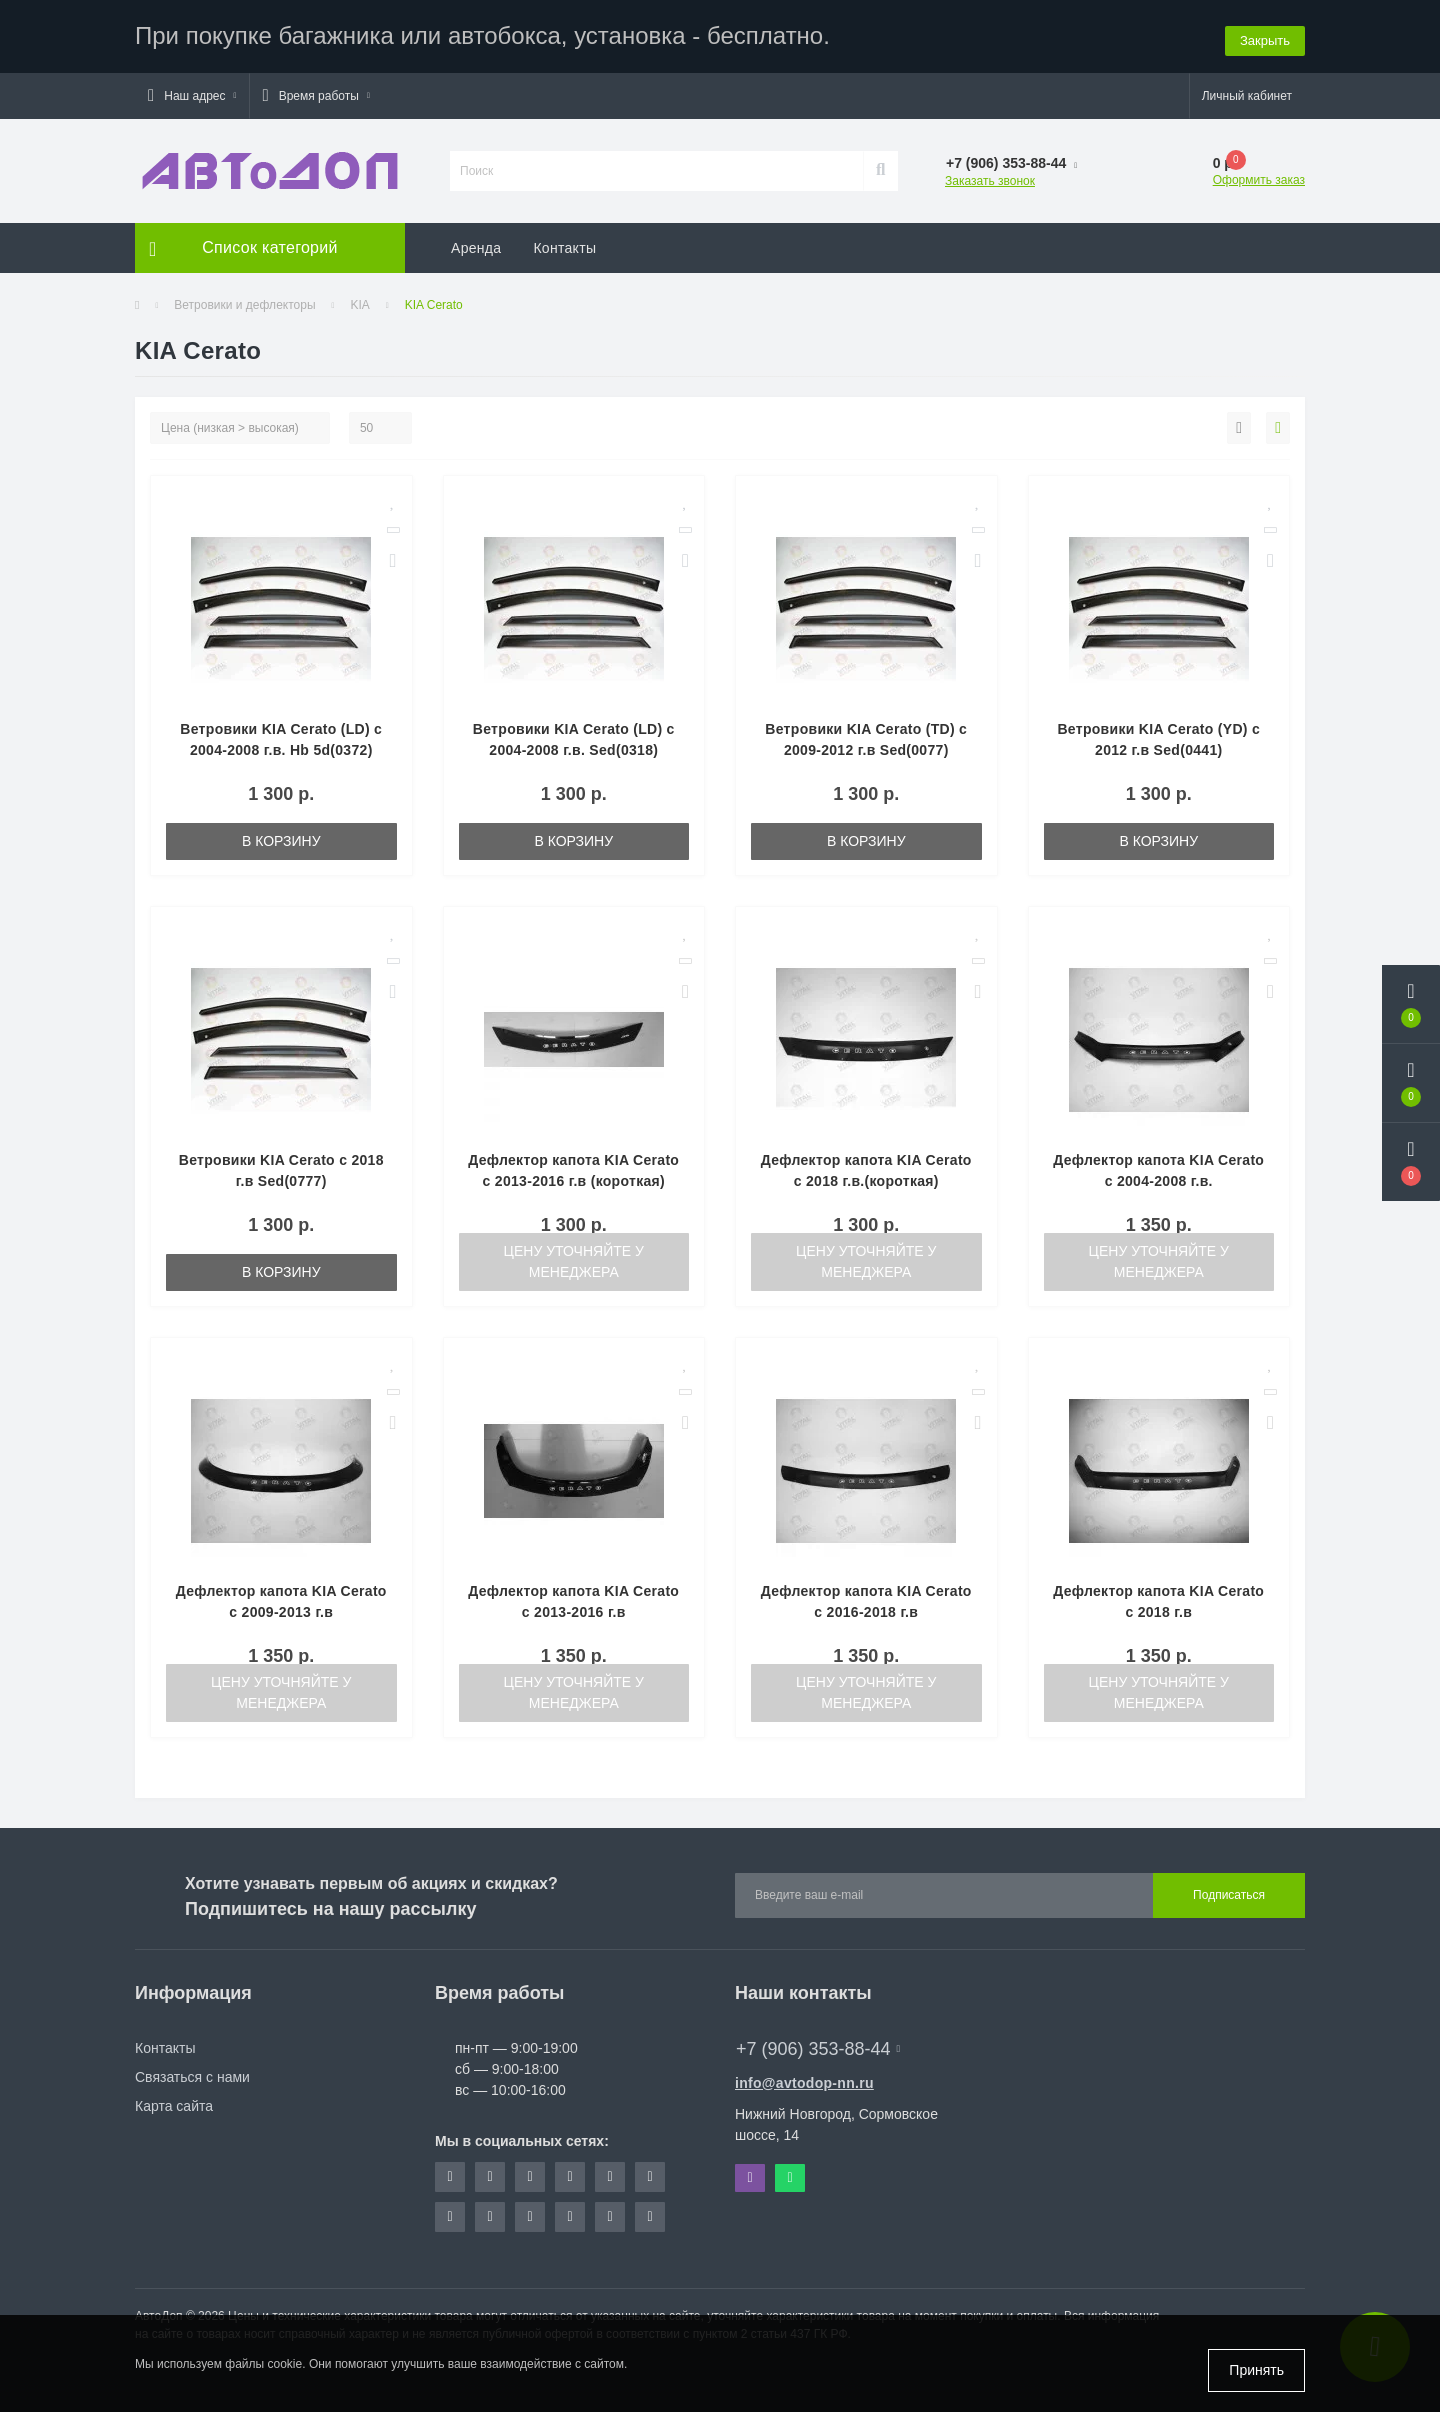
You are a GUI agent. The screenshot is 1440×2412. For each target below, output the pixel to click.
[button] (192, 93)
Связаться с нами (192, 2074)
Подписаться (1229, 1893)
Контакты (564, 245)
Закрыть (1265, 34)
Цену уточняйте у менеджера (574, 1258)
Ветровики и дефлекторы (244, 302)
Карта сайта (174, 2103)
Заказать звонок (990, 178)
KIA (359, 302)
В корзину (281, 838)
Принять (1256, 2370)
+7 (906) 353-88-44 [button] (818, 2046)
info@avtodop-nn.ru (804, 2080)
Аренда (476, 245)
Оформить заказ (1259, 177)
